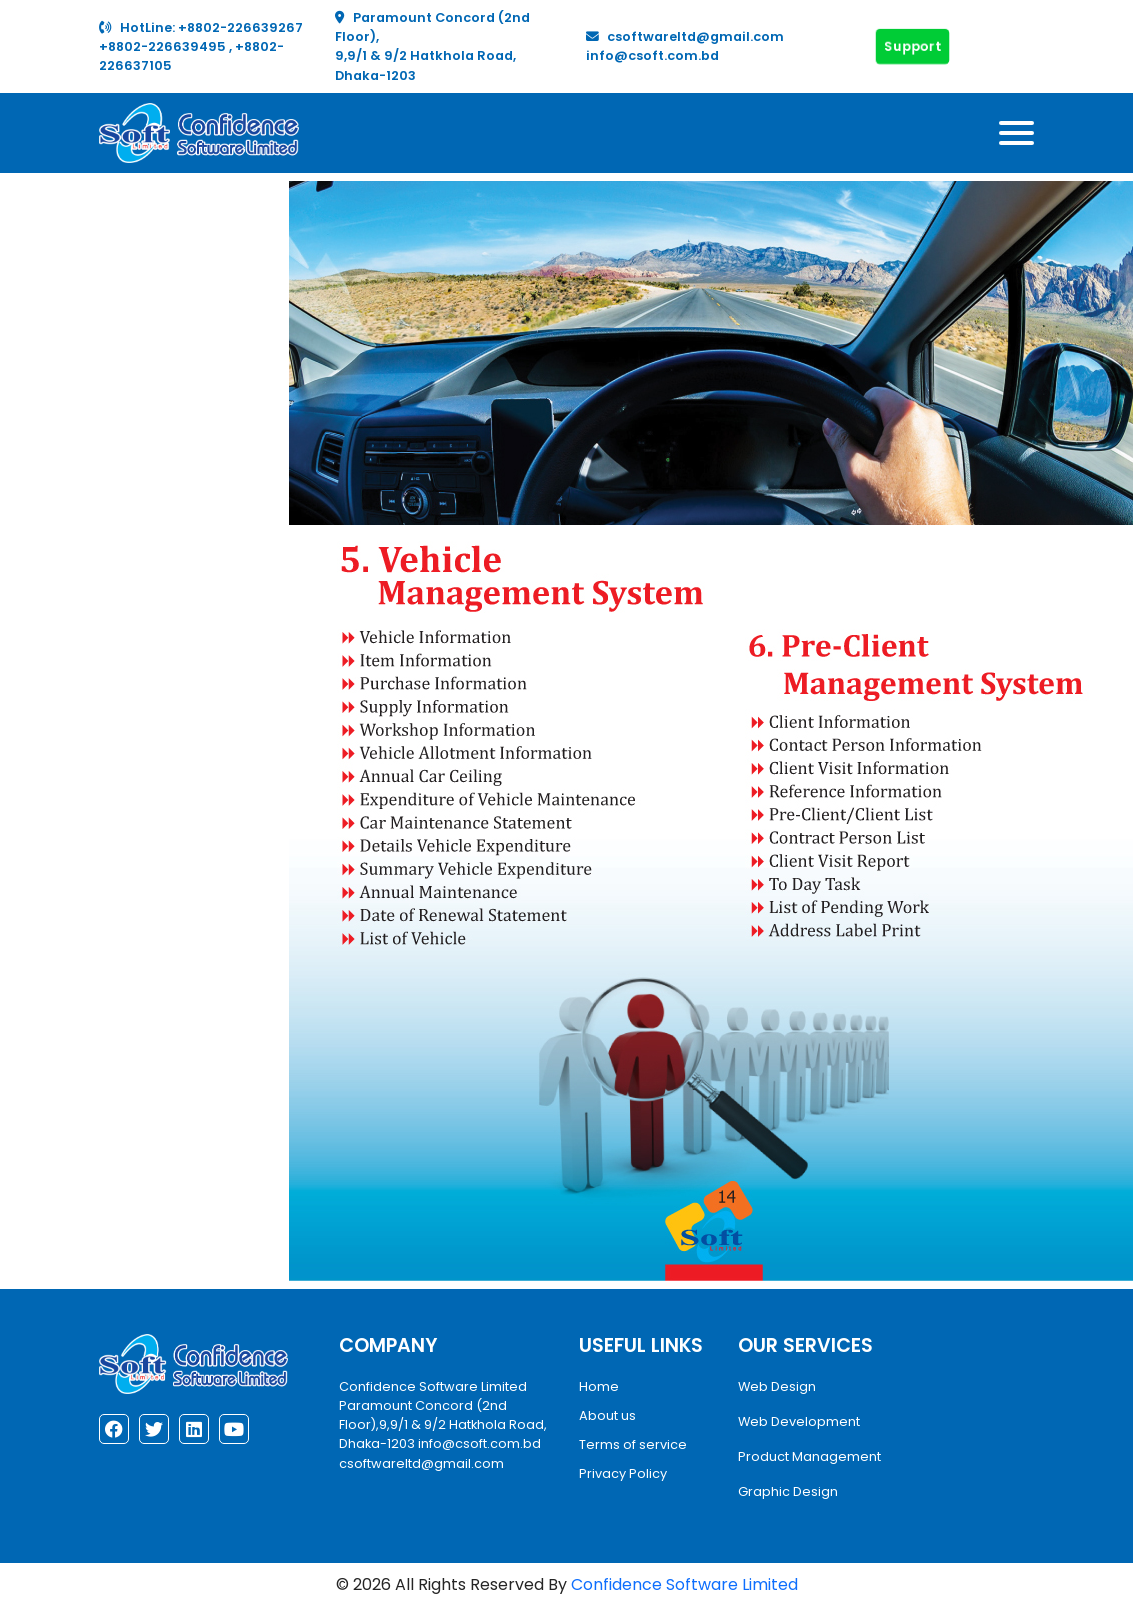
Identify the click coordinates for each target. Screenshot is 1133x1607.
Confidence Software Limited (684, 1584)
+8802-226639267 (240, 27)
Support (913, 46)
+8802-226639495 (164, 46)
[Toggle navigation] (1016, 133)
